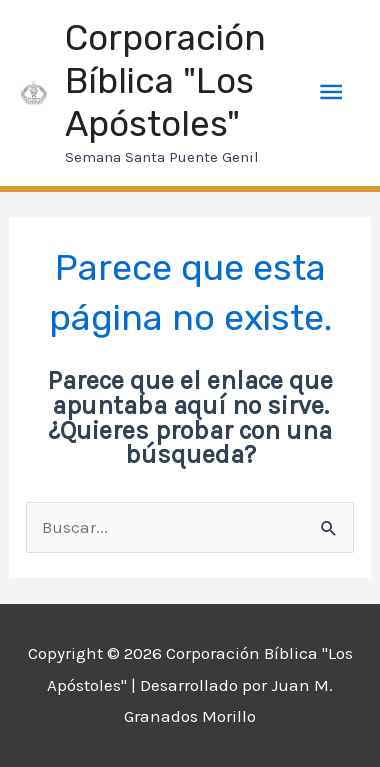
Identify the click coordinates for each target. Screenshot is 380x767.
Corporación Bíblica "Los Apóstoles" (165, 81)
